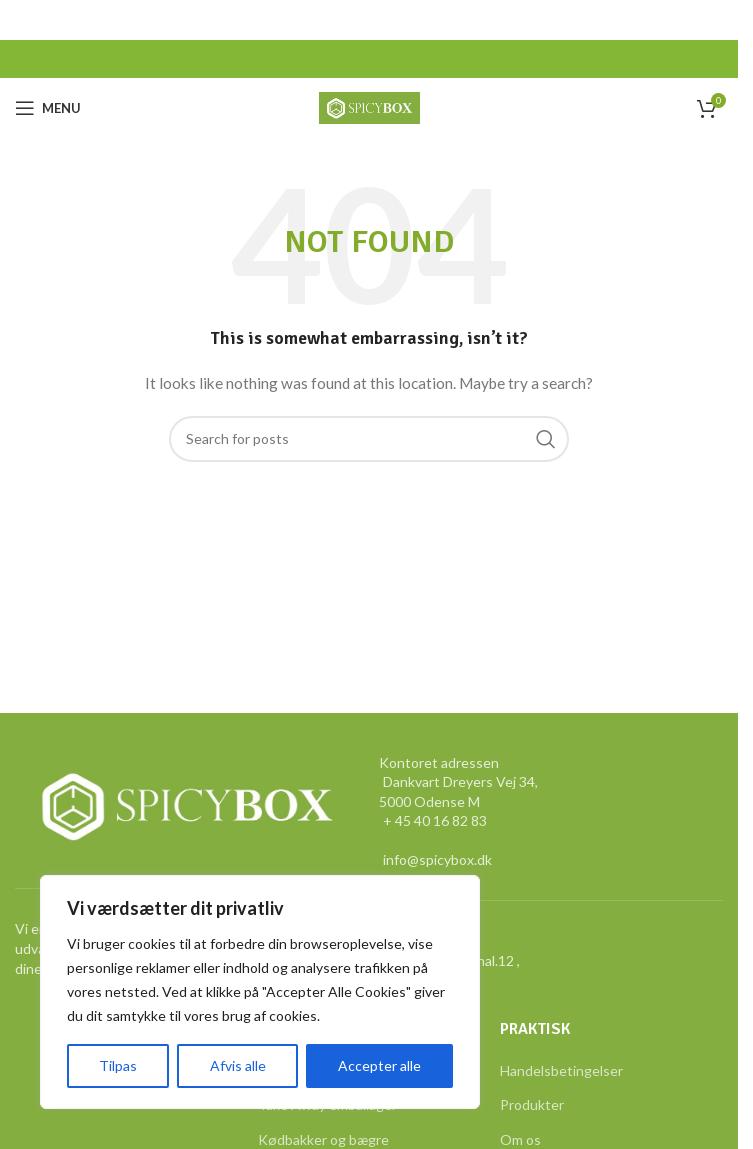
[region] (260, 992)
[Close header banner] (713, 20)
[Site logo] (369, 106)
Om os (520, 1139)
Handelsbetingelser (561, 1070)
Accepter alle (379, 1065)
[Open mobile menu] (48, 108)
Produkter (532, 1104)
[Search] (369, 439)
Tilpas (118, 1065)
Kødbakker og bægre (323, 1139)
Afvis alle (237, 1065)
